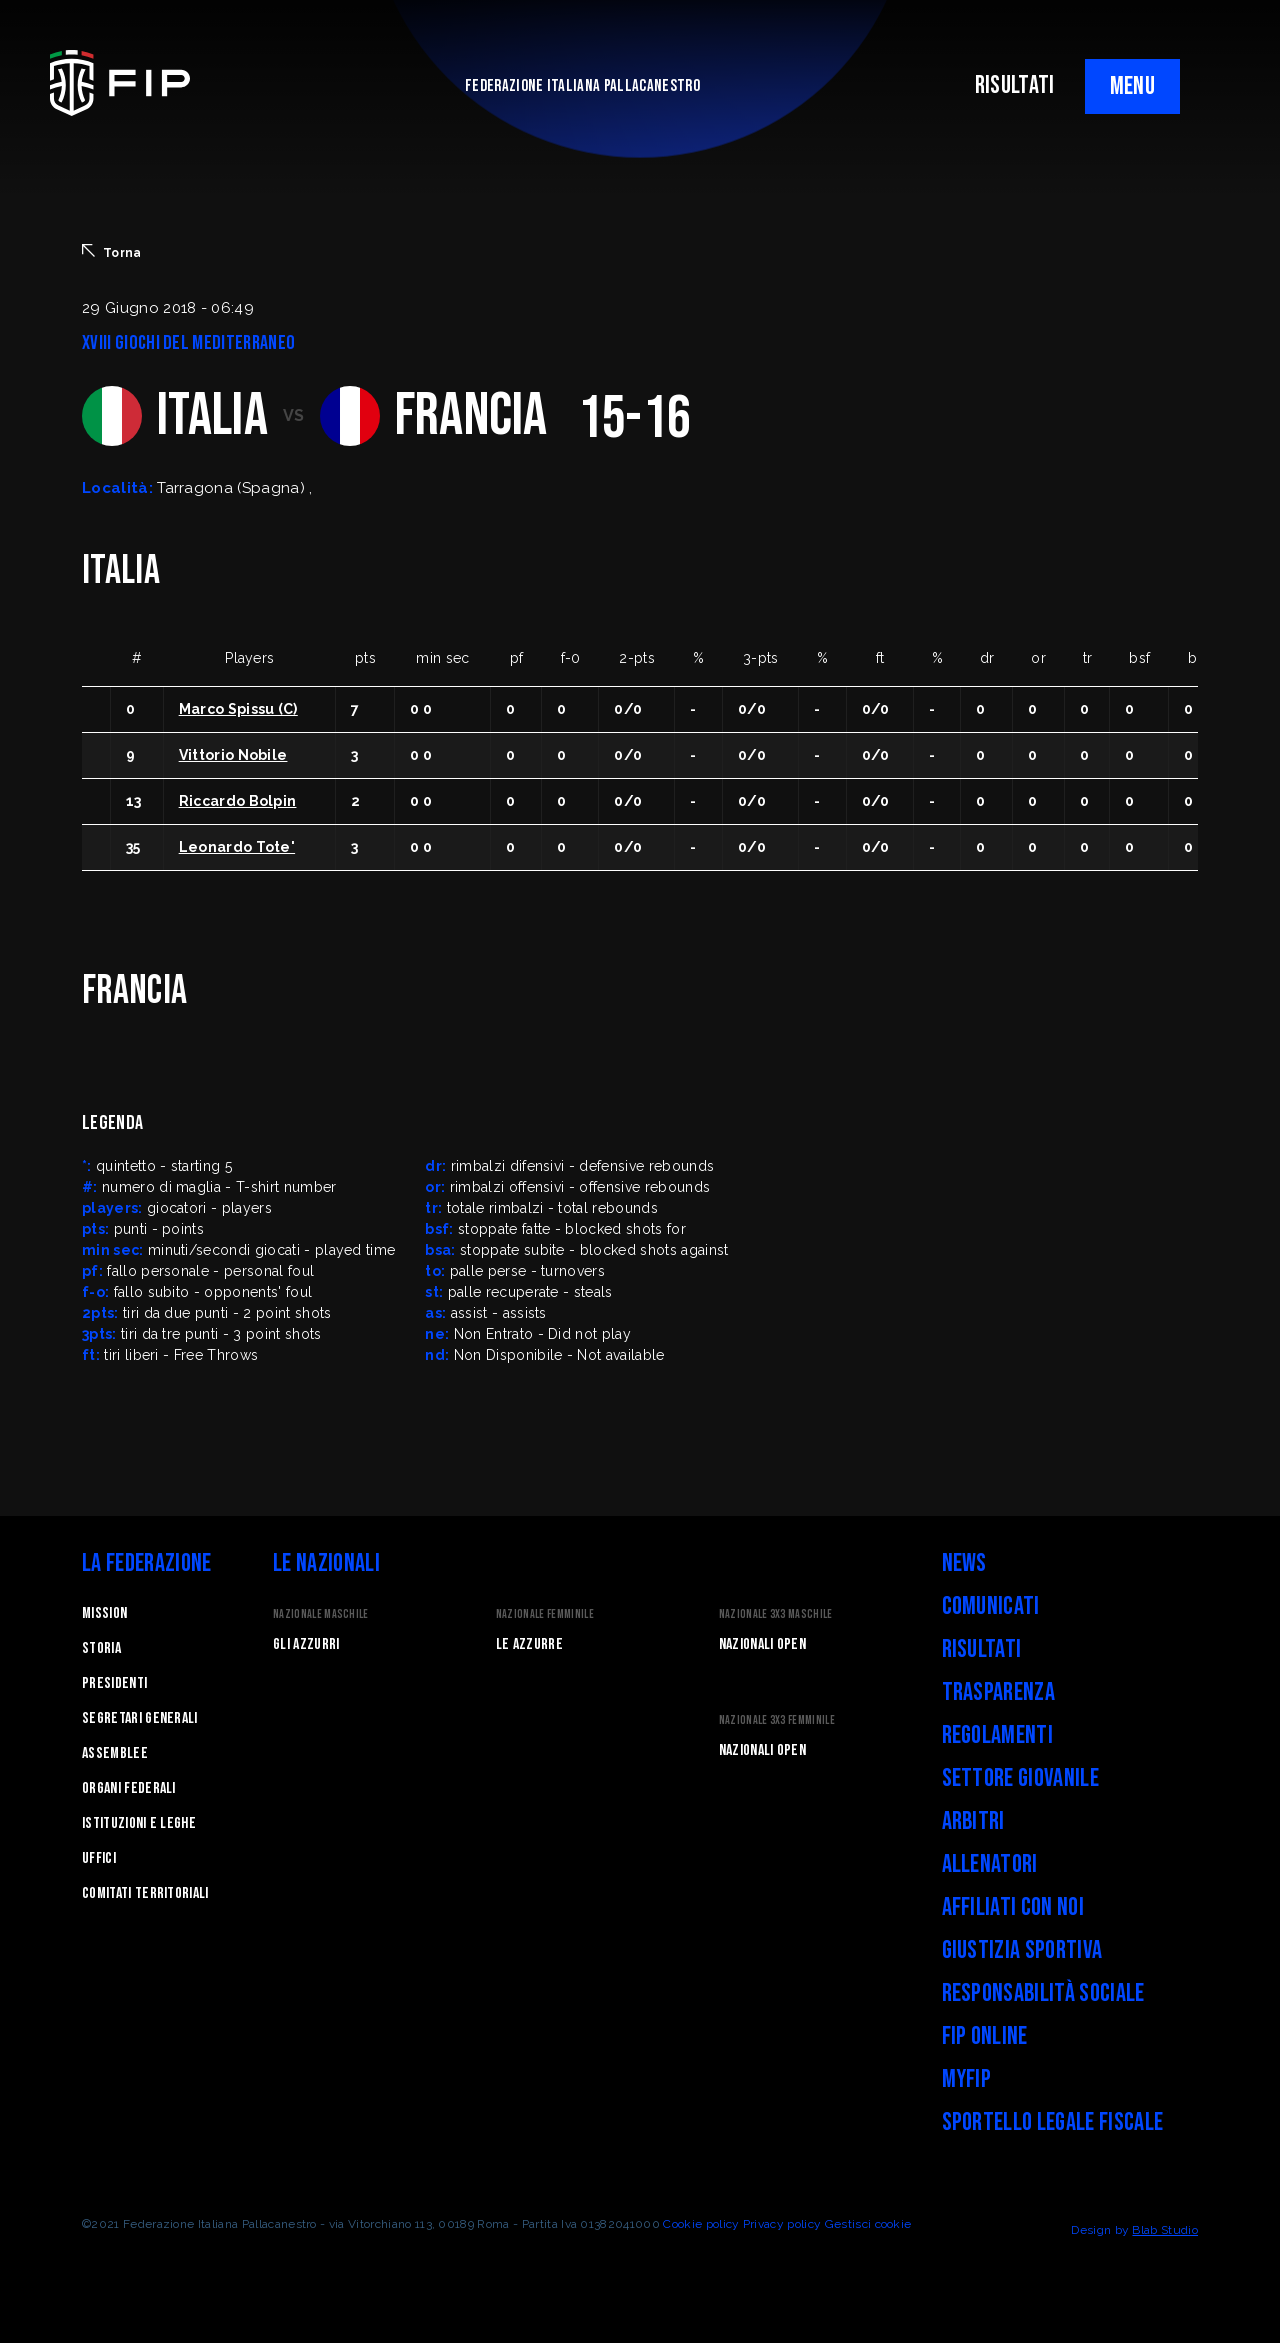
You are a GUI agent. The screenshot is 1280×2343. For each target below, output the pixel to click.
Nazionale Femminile (545, 1614)
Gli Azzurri (306, 1644)
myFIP (967, 2079)
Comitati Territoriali (145, 1893)
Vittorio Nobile (233, 755)
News (964, 1563)
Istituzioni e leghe (139, 1823)
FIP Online (985, 2036)
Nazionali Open (762, 1644)
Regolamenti (998, 1735)
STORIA (101, 1648)
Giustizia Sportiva (1022, 1950)
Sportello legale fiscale (1053, 2122)
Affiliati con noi (1013, 1907)
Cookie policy (701, 2224)
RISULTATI (1015, 85)
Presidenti (114, 1683)
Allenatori (990, 1864)
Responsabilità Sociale (1043, 1993)
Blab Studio (1165, 2230)
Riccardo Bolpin (238, 801)
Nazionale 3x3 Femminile (777, 1720)
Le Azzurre (529, 1644)
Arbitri (973, 1821)
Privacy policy (782, 2224)
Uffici (99, 1858)
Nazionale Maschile (321, 1614)
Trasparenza (999, 1692)
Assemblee (115, 1753)
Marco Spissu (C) (238, 709)
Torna (112, 252)
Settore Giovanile (1020, 1778)
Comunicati (991, 1606)
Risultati (982, 1649)
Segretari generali (140, 1718)
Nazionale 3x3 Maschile (776, 1614)
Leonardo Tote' (237, 847)
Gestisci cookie (868, 2224)
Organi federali (129, 1788)
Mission (104, 1613)
